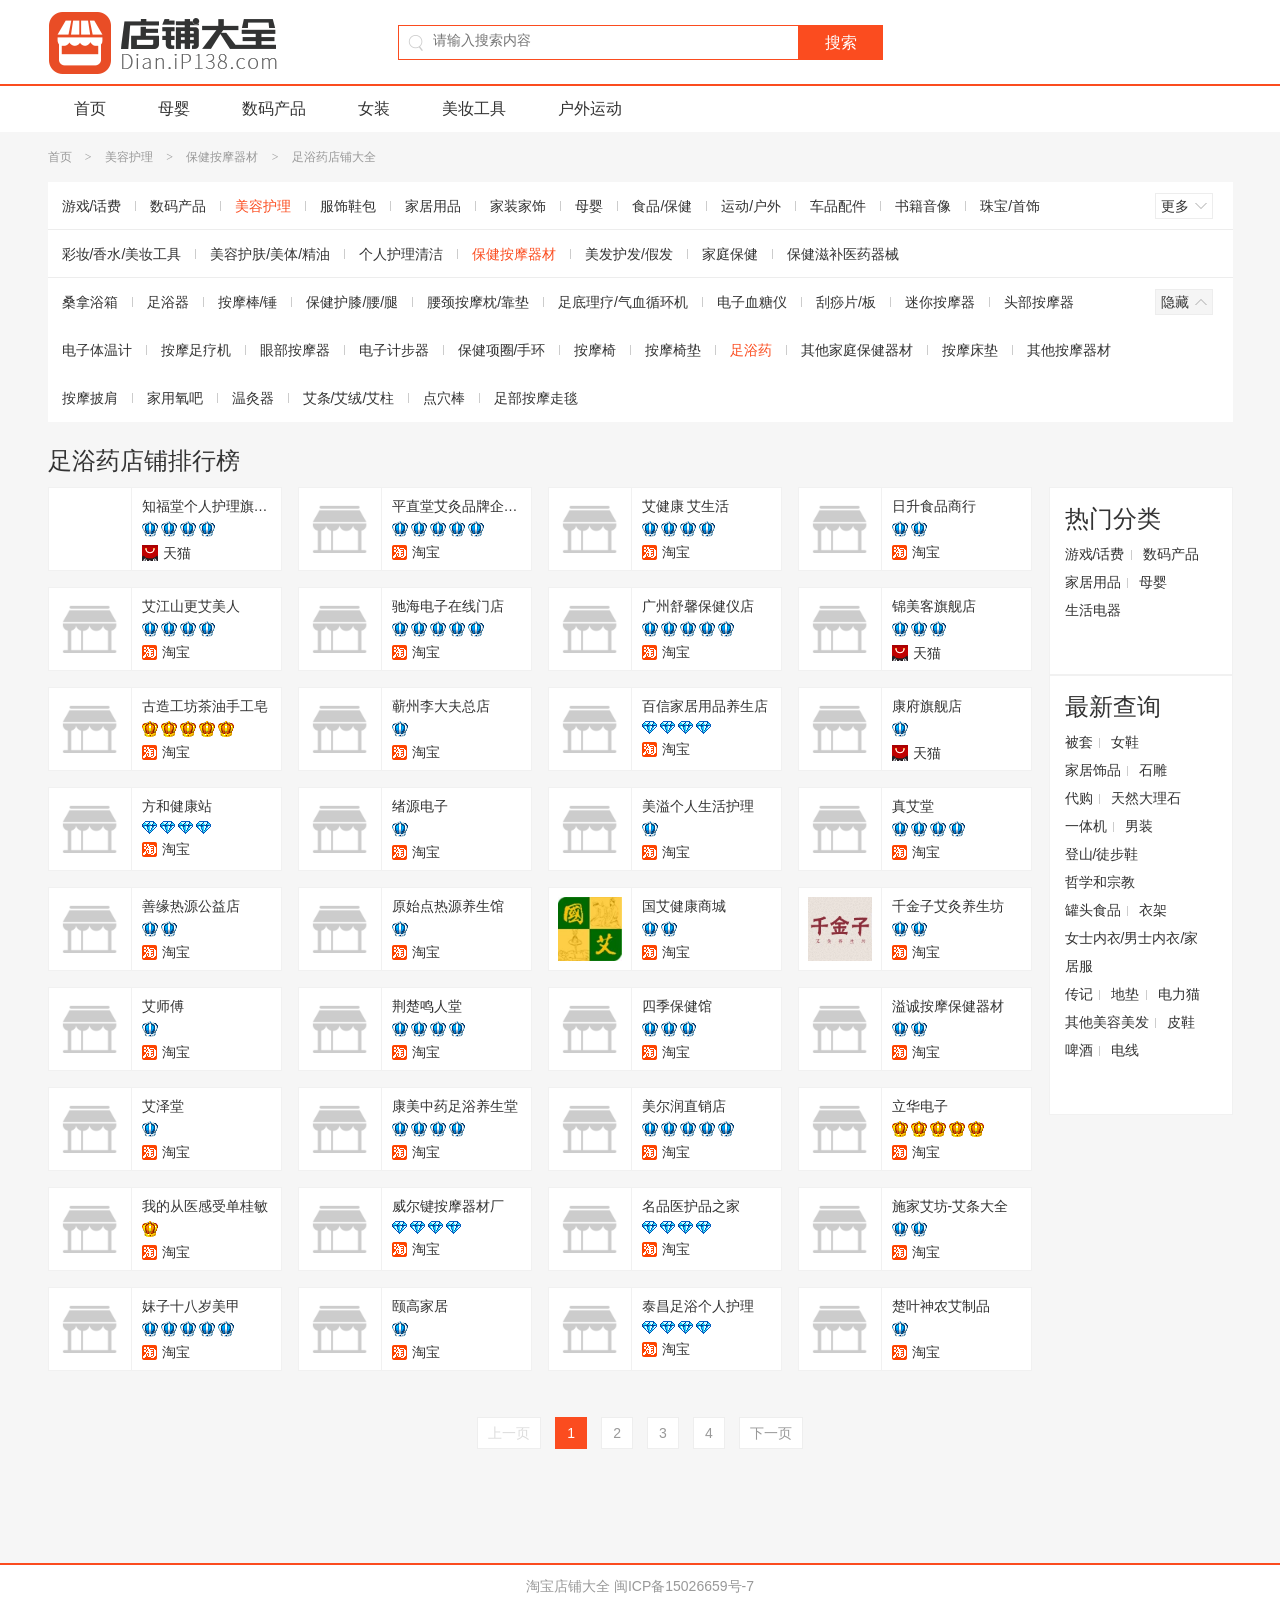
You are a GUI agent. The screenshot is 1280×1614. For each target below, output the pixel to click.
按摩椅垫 (673, 350)
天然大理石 (1146, 798)
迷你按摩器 (940, 302)
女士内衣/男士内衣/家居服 (1132, 952)
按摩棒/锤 (248, 302)
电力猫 (1179, 994)
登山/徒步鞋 (1102, 854)
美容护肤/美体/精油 (270, 254)
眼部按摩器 (295, 350)
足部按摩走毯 (536, 398)
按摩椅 (595, 350)
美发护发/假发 (629, 254)
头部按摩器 (1039, 302)
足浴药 (751, 350)
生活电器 (1093, 610)
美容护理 (129, 157)
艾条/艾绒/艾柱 (349, 398)
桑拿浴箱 (90, 302)
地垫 (1125, 994)
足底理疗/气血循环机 (623, 302)
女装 (374, 108)
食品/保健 (662, 206)
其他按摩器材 (1069, 350)
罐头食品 (1093, 910)
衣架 (1153, 910)
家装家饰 (518, 206)
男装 (1139, 826)
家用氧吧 (175, 398)
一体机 (1086, 826)
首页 (90, 108)
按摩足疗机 (196, 350)
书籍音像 (923, 206)
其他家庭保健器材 (857, 350)
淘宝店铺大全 (568, 1586)
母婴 (174, 108)
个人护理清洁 (401, 254)
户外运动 (590, 108)
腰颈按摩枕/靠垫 (478, 302)
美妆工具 (474, 108)
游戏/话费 (92, 206)
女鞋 (1125, 742)
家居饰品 (1093, 770)
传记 (1079, 994)
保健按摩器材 (222, 157)
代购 (1079, 798)
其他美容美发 (1107, 1022)
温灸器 (253, 398)
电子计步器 (394, 350)
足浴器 (168, 302)
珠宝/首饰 (1010, 206)
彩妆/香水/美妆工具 (122, 254)
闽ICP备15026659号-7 (684, 1586)
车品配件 (838, 206)
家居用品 (433, 206)
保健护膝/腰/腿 (352, 302)
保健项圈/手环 (502, 350)
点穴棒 (444, 398)
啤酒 (1079, 1050)
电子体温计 (97, 350)
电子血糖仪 (752, 302)
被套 (1079, 742)
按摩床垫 (970, 350)
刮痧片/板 (846, 302)
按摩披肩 (90, 398)
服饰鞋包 (348, 206)
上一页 (509, 1433)
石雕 (1153, 770)
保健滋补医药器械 (843, 254)
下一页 (771, 1433)
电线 (1125, 1050)
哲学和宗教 (1100, 882)
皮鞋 (1181, 1022)
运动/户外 (751, 206)
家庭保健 (730, 254)
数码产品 (274, 108)
